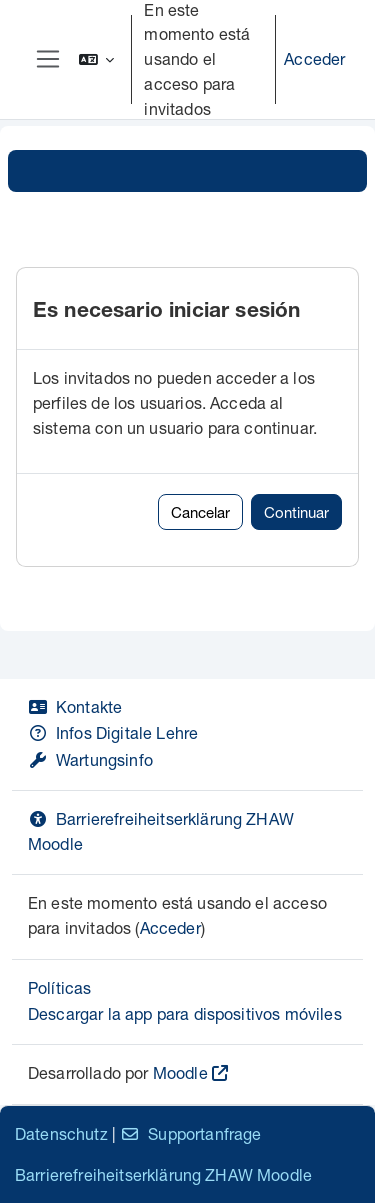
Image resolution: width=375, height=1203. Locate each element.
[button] (97, 59)
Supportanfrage (190, 1133)
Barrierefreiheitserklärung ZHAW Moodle (163, 1174)
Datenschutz (61, 1133)
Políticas (59, 987)
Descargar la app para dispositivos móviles (185, 1013)
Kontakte (75, 706)
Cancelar (200, 512)
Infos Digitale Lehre (113, 732)
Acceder (314, 58)
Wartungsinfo (90, 759)
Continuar (296, 512)
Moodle (180, 1072)
